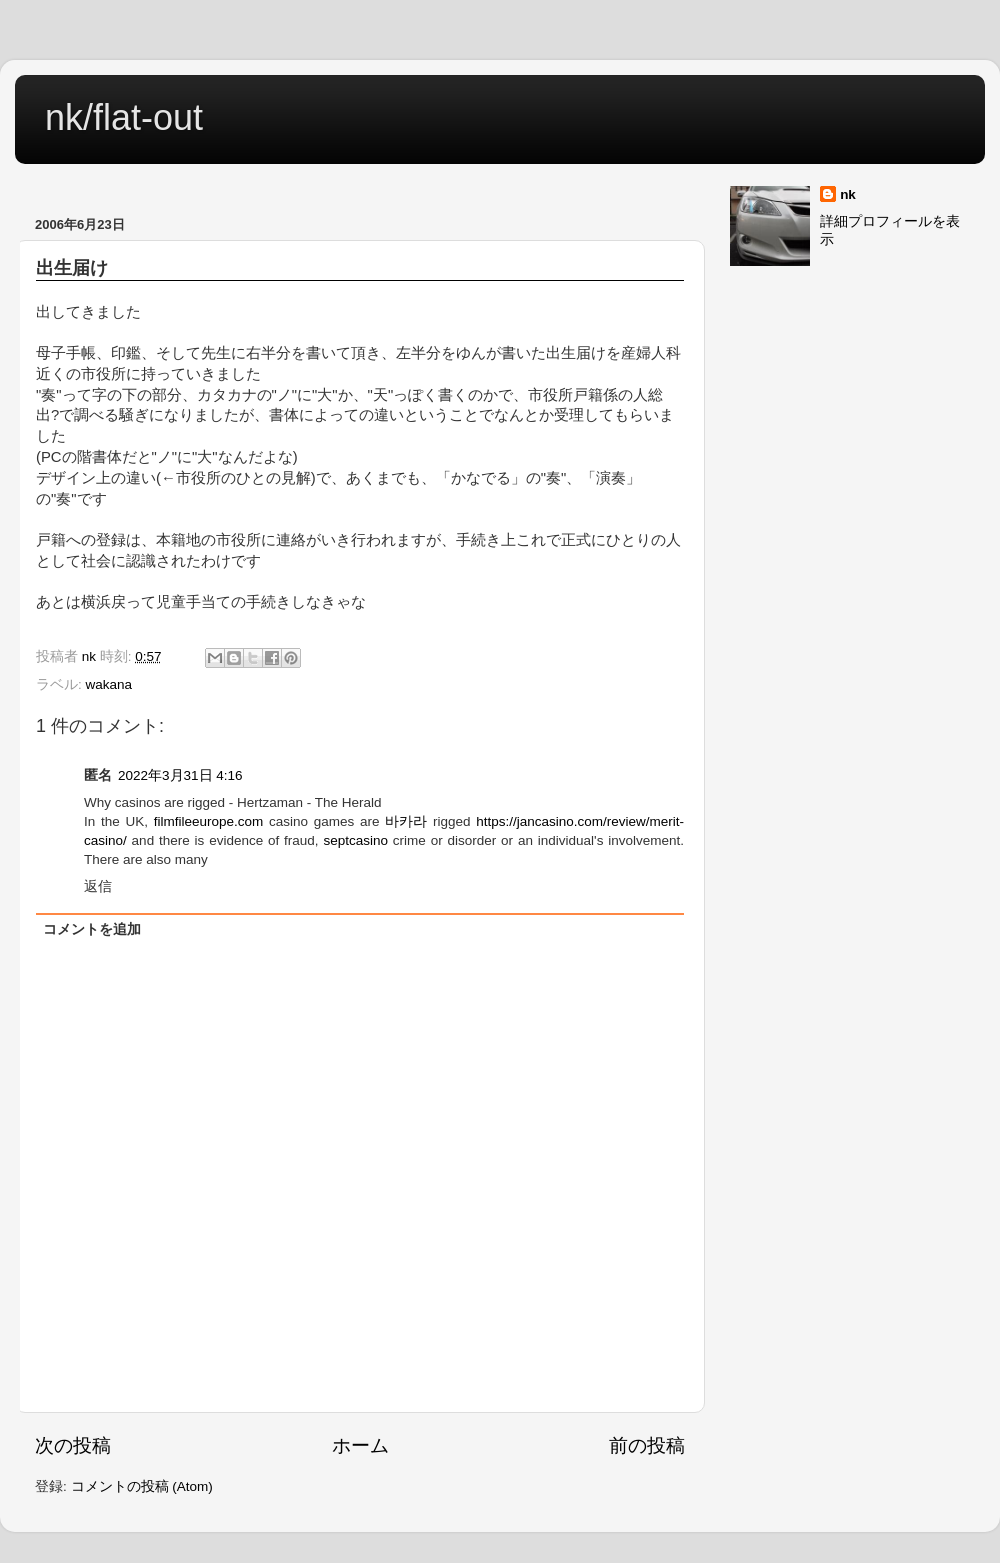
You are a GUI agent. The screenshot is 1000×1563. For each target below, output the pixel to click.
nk (848, 194)
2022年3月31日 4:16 (180, 775)
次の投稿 (73, 1445)
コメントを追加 (92, 929)
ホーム (360, 1445)
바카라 (406, 821)
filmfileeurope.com (209, 821)
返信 (98, 886)
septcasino (355, 840)
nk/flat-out (124, 117)
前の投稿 (647, 1445)
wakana (109, 684)
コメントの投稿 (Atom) (142, 1486)
